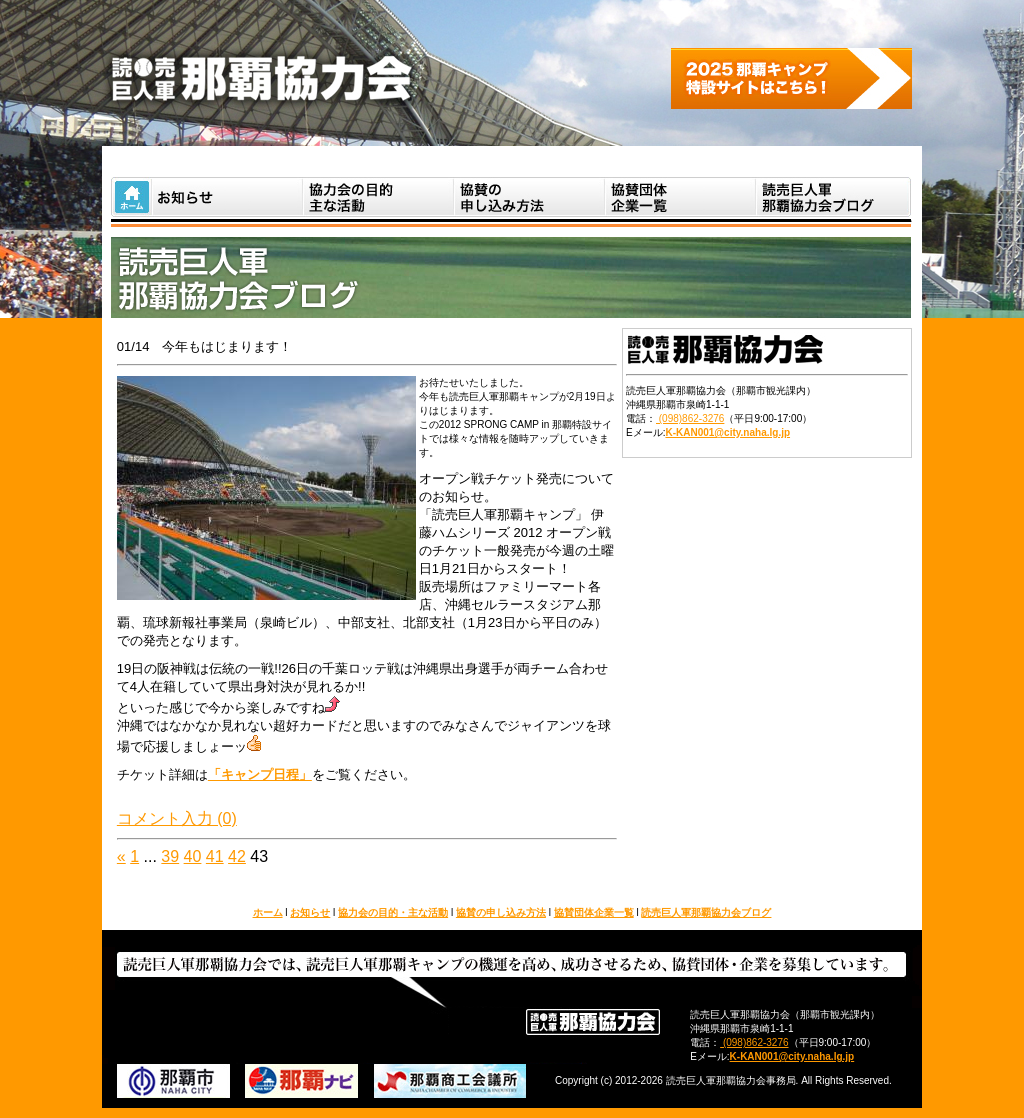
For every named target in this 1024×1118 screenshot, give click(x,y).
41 (215, 856)
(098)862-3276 (690, 418)
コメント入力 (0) (177, 818)
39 (170, 856)
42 (237, 856)
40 (193, 856)
